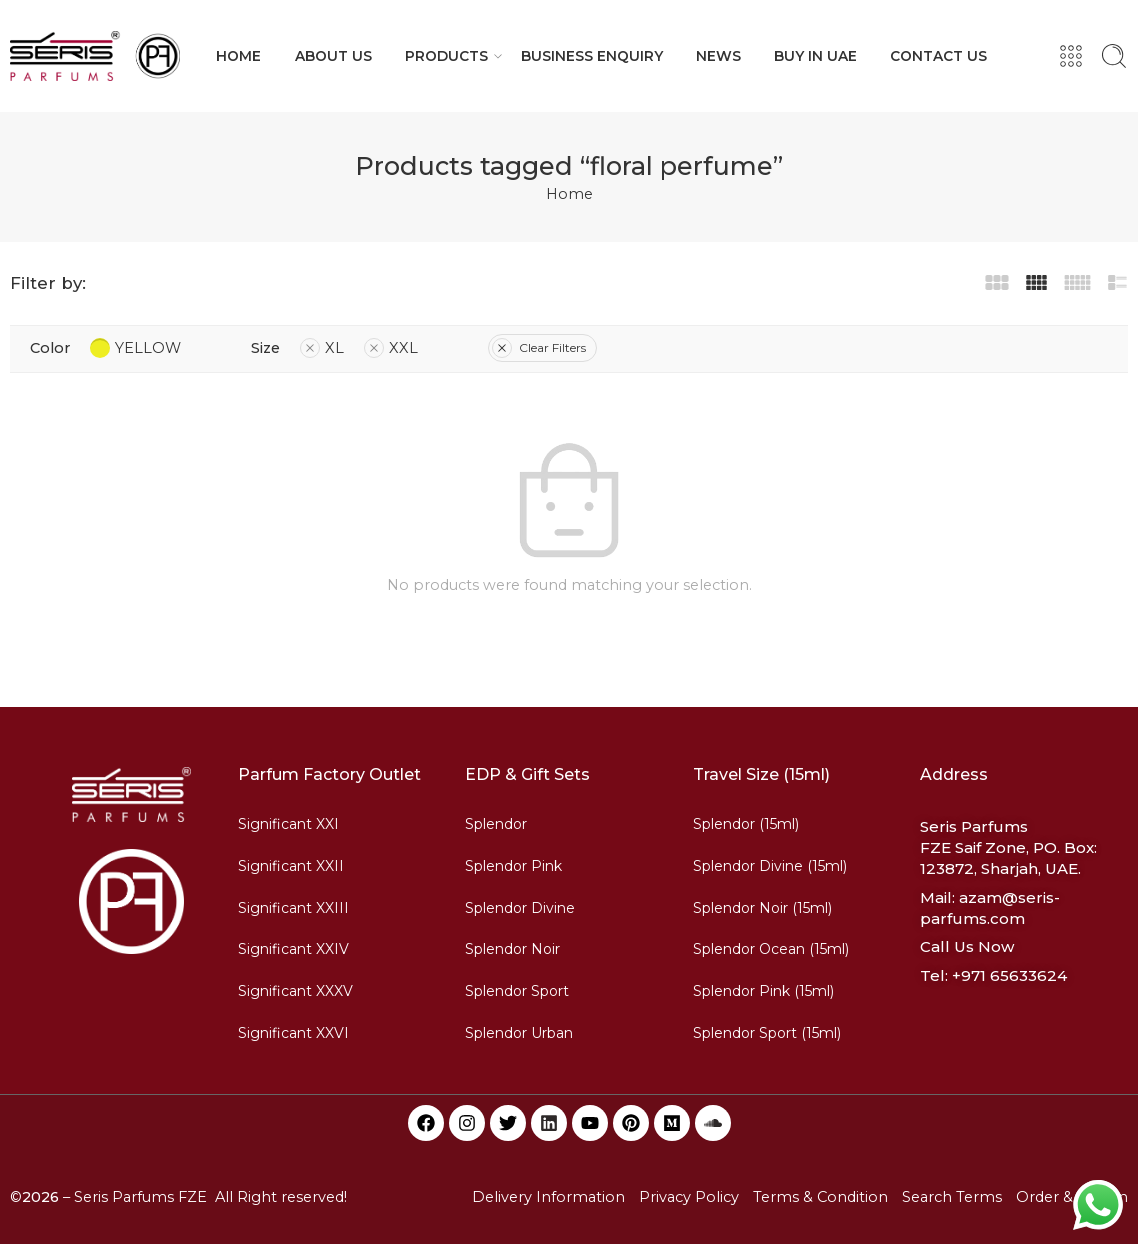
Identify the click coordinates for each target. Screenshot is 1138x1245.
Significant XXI (288, 824)
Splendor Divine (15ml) (770, 866)
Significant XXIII (293, 908)
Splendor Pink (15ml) (763, 991)
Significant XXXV (295, 991)
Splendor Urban (519, 1033)
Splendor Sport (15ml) (767, 1033)
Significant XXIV (293, 949)
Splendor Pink (513, 866)
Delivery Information (548, 1197)
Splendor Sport (517, 991)
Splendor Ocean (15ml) (771, 949)
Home (569, 194)
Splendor (496, 824)
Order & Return (1072, 1197)
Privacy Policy (689, 1197)
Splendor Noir (512, 949)
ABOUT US (333, 56)
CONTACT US (938, 56)
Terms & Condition (820, 1197)
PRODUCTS (446, 56)
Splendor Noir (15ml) (762, 908)
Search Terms (952, 1197)
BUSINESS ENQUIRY (592, 56)
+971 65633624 (1009, 975)
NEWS (718, 56)
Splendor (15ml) (746, 824)
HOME (238, 56)
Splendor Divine (520, 908)
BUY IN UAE (815, 56)
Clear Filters (539, 347)
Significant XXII (291, 866)
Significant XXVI (293, 1033)
